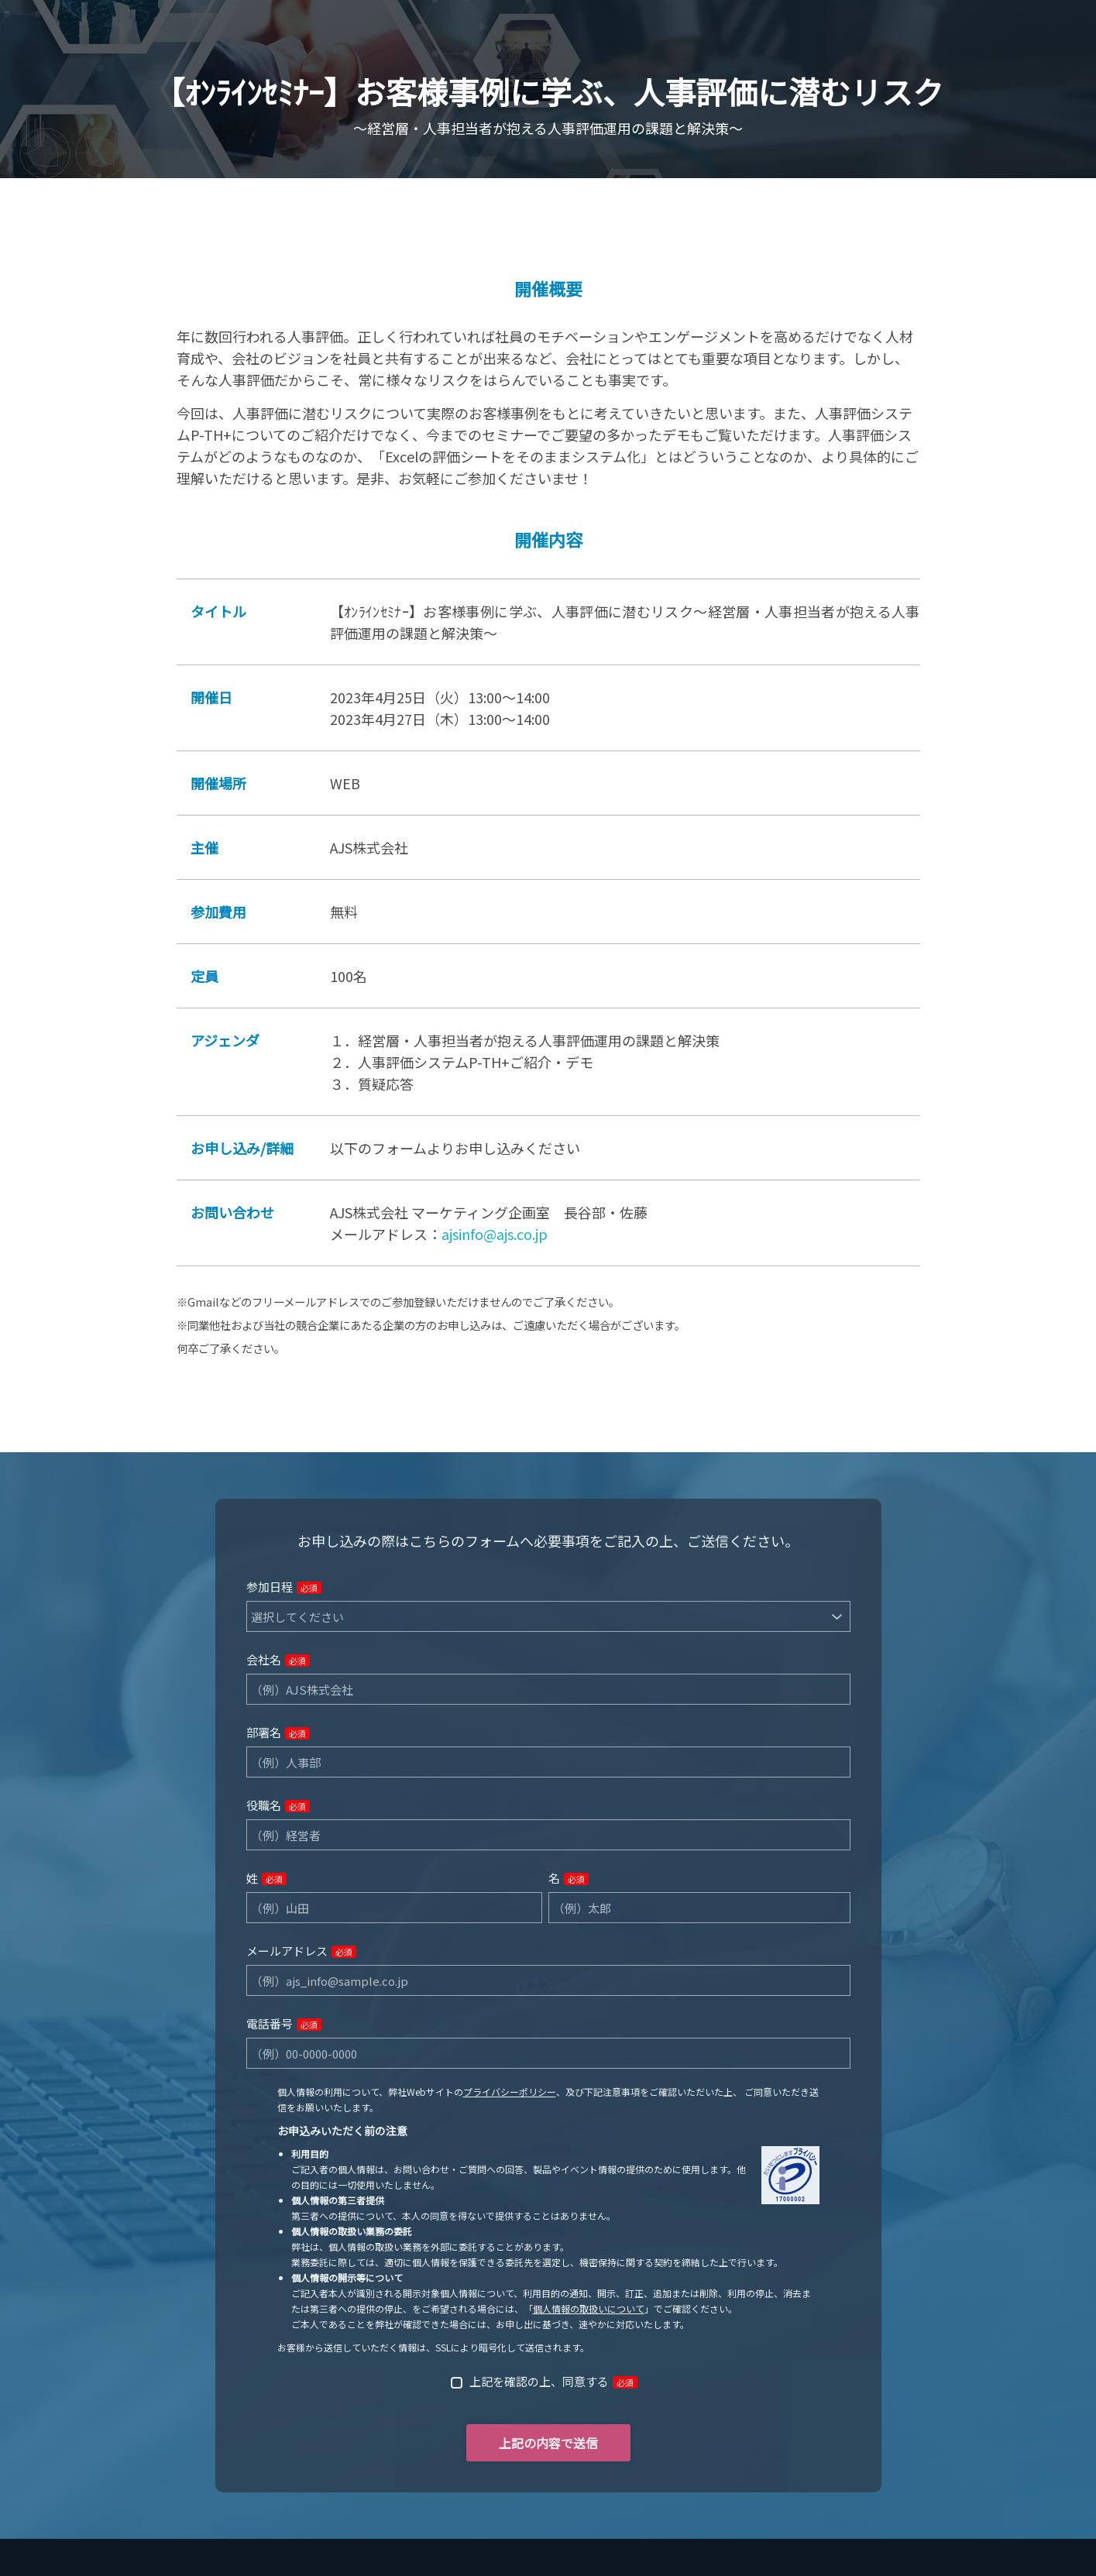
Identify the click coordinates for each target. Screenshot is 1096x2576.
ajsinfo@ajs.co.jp (494, 1234)
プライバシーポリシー (509, 2091)
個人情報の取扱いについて (588, 2308)
